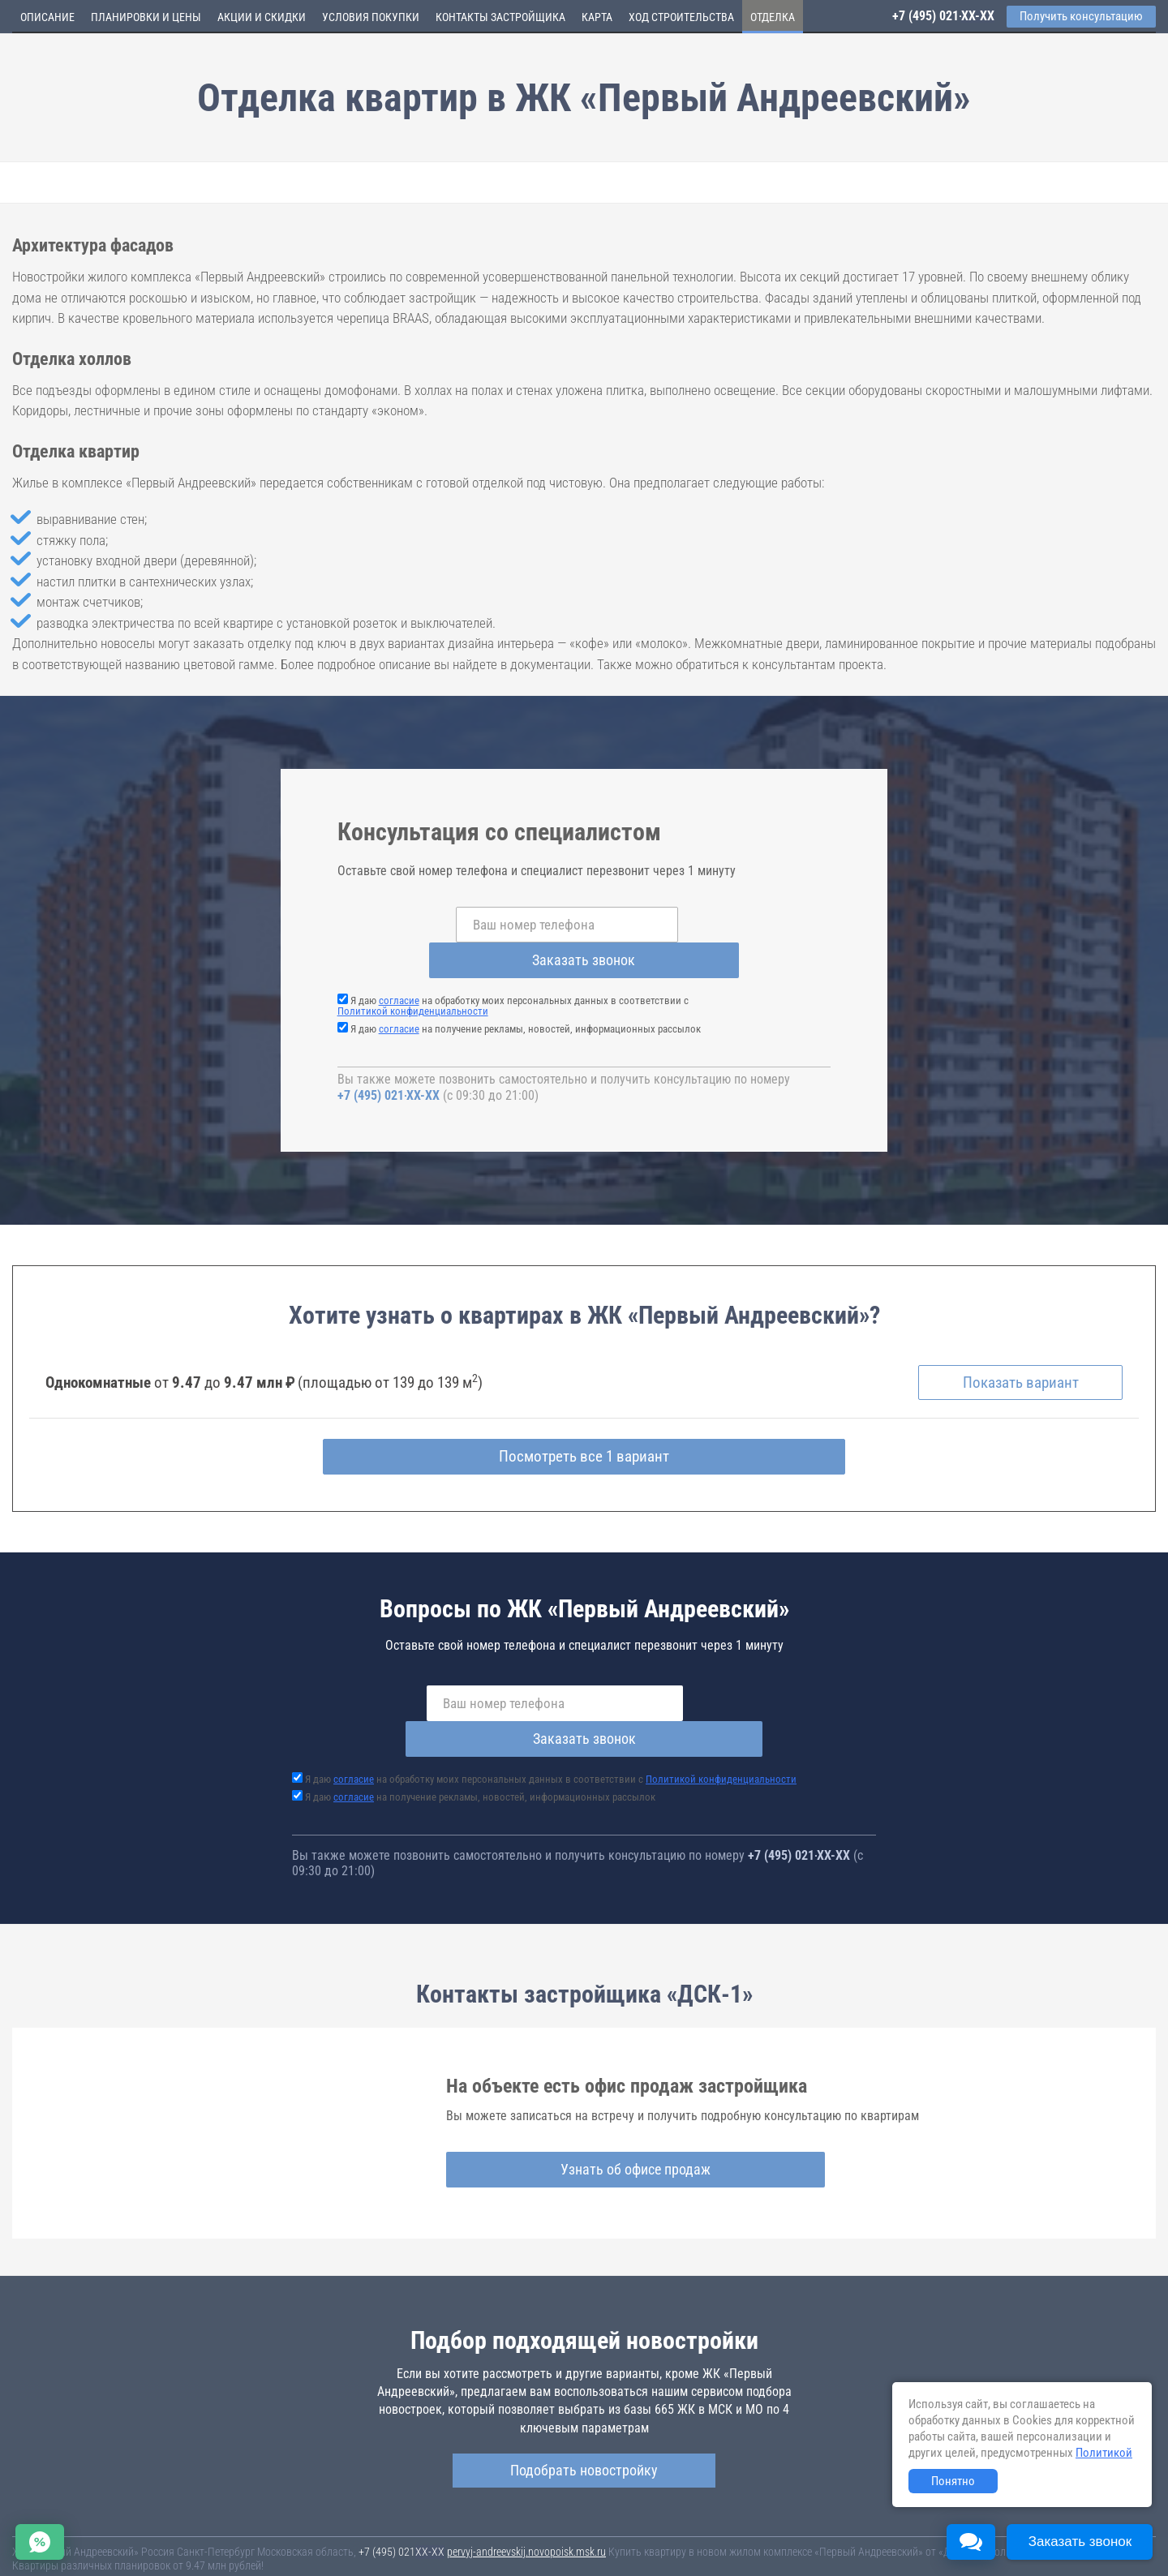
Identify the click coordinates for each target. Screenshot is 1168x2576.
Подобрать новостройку (584, 2402)
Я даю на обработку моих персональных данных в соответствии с (513, 970)
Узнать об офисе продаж (578, 2101)
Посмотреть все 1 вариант (584, 1425)
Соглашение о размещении (815, 2542)
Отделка (772, 17)
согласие (399, 965)
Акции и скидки (261, 17)
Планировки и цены (146, 17)
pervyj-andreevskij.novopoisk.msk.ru (526, 2484)
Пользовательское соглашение (678, 2542)
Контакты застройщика (500, 17)
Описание (47, 17)
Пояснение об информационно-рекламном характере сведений (159, 2554)
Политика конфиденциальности (382, 2554)
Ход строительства (681, 17)
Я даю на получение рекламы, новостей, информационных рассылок (525, 993)
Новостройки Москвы (212, 2527)
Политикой (1104, 2452)
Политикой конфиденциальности (412, 975)
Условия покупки (370, 17)
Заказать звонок (714, 924)
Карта (597, 17)
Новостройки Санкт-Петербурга (86, 2527)
